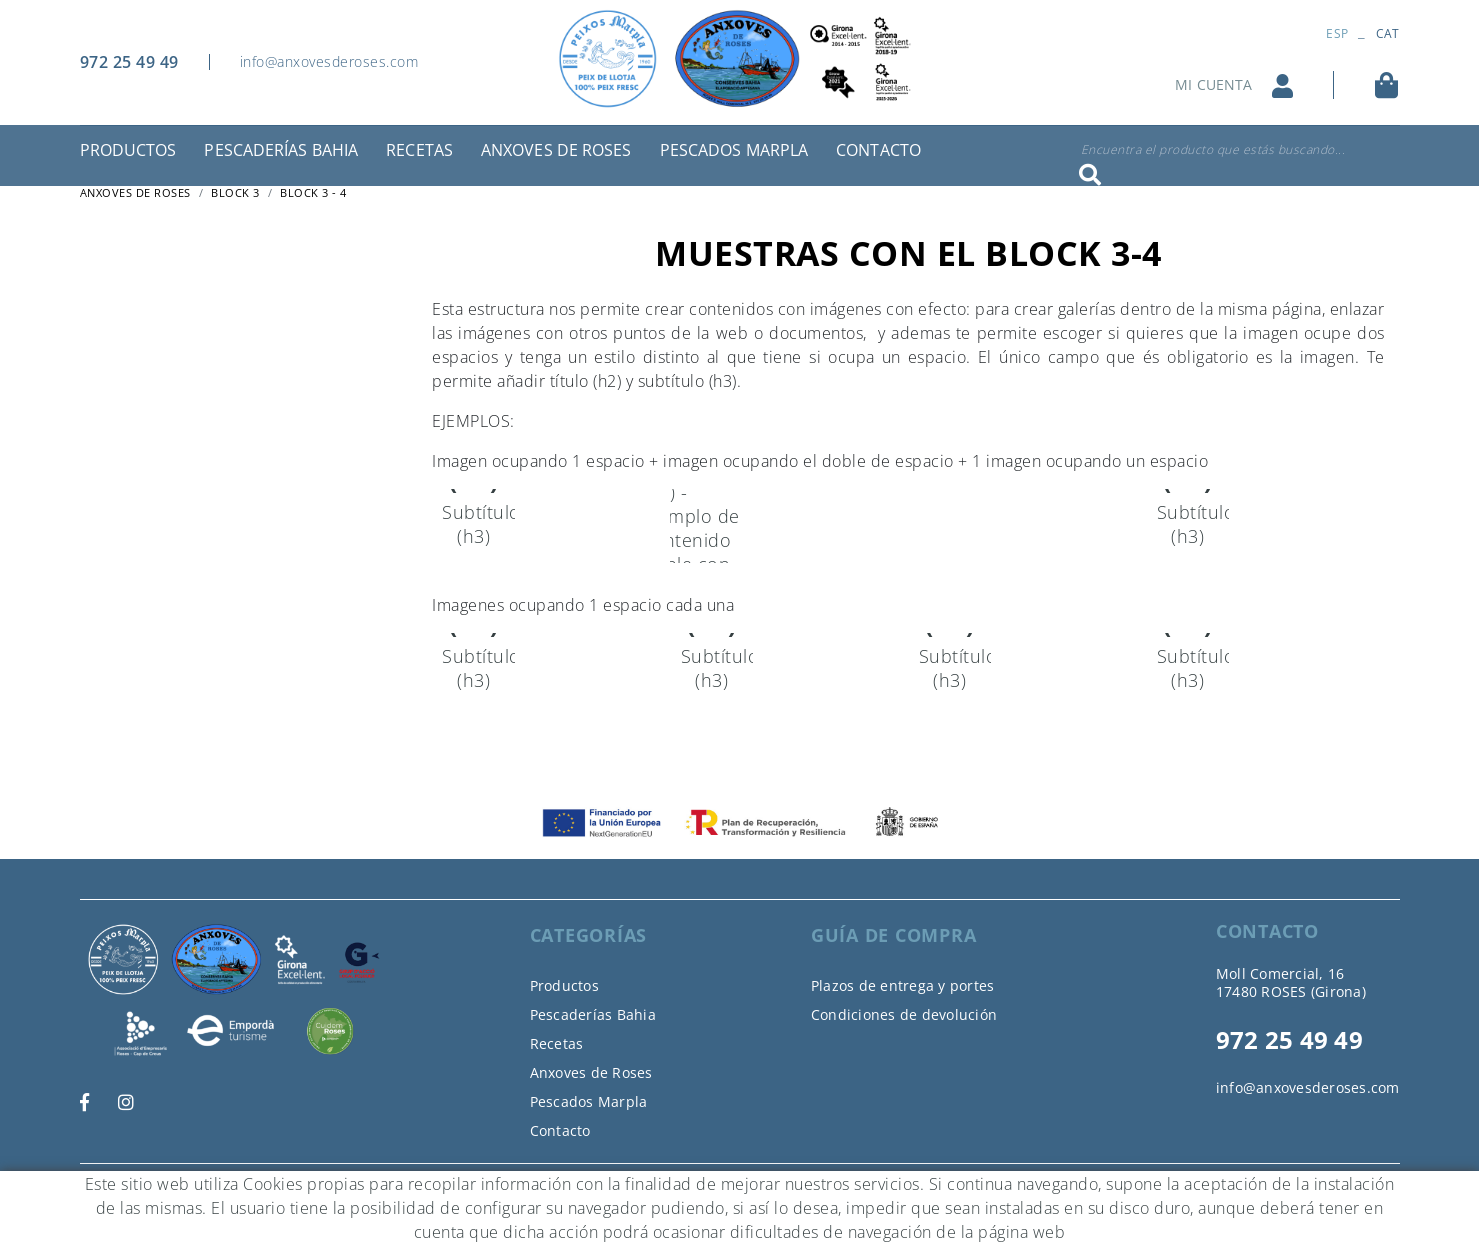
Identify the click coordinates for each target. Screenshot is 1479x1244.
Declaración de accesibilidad (486, 1188)
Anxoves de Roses (591, 1072)
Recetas (557, 1043)
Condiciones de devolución (904, 1014)
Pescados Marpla (589, 1101)
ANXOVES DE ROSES (135, 192)
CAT (1388, 33)
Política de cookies (141, 1188)
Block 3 (235, 192)
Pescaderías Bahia (593, 1014)
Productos (564, 985)
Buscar (1090, 175)
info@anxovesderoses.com (329, 61)
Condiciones (341, 1188)
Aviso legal (252, 1188)
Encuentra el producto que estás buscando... (1213, 149)
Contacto (560, 1130)
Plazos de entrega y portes (903, 985)
